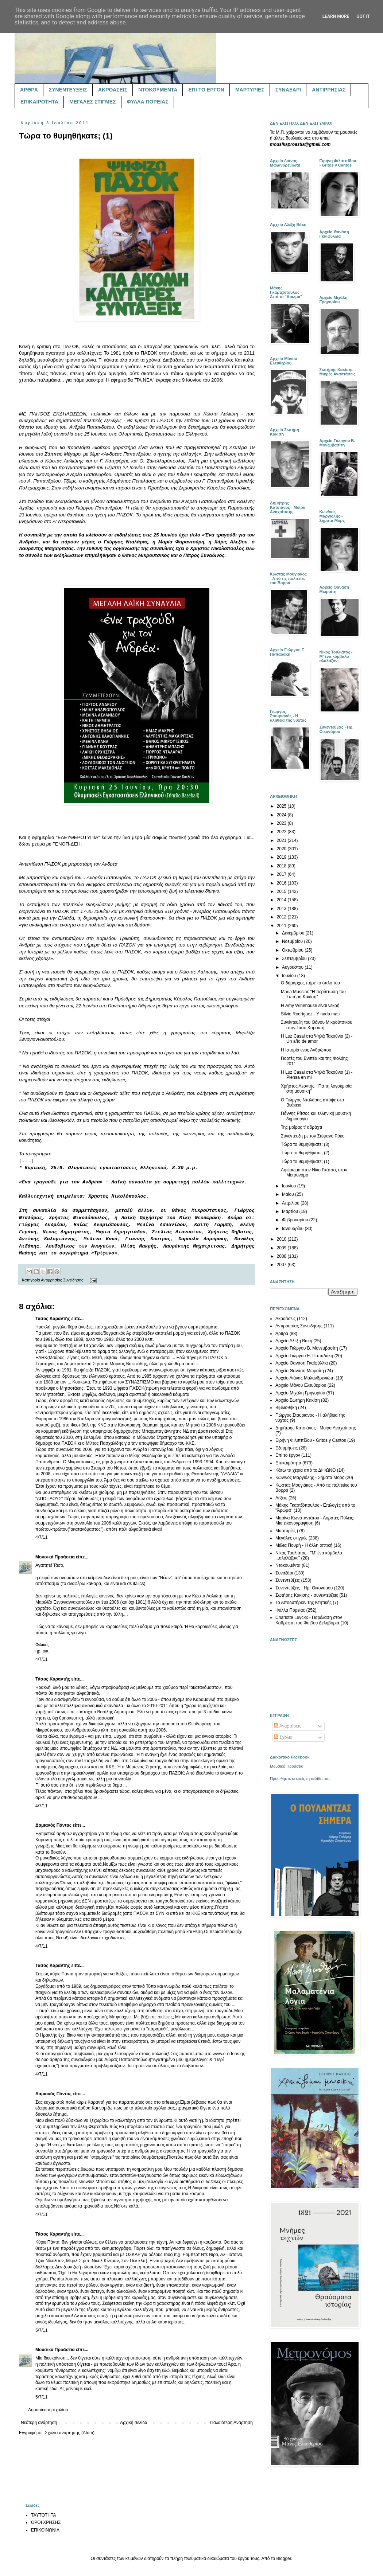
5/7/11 (41, 2330)
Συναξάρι (284, 1573)
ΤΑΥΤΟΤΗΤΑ (43, 2515)
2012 (282, 917)
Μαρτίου (290, 1211)
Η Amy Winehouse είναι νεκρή (310, 1005)
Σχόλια (283, 1737)
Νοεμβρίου (293, 941)
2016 (282, 883)
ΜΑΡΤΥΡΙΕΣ (249, 90)
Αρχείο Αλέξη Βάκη (293, 1340)
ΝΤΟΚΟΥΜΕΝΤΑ (157, 90)
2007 (282, 1264)
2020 (282, 848)
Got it (363, 16)
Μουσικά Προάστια (55, 1557)
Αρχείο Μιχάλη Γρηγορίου (300, 1393)
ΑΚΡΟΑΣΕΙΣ (112, 90)
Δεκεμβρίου (294, 933)
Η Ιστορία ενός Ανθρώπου (306, 1050)
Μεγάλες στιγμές (291, 1538)
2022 (282, 831)
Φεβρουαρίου (295, 1219)
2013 (282, 908)
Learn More (335, 16)
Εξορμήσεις (286, 1448)
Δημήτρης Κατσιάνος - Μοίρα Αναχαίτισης (315, 1428)
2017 (282, 874)
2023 (282, 823)
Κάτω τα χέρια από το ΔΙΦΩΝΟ (305, 1470)
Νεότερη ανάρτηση (39, 2422)
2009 (282, 1247)
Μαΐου (288, 1194)
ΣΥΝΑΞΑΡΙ (288, 90)
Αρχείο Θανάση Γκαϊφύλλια (301, 1363)
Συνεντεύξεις (287, 1580)
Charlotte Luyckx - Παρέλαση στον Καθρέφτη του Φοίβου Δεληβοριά (308, 1620)
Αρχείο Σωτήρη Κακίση (297, 1400)
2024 (282, 814)
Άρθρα (281, 1333)
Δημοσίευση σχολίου (48, 2409)
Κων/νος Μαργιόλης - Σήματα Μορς (309, 1477)
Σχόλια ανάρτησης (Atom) (69, 2432)
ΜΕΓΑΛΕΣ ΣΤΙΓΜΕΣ (92, 102)
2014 (282, 899)
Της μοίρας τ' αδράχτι (301, 1127)
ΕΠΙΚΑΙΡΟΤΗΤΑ (39, 102)
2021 (282, 840)
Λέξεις (281, 1497)
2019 (282, 857)
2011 (282, 925)
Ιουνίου (289, 1186)
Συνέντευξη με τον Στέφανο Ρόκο (312, 1136)
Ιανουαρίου (293, 1228)
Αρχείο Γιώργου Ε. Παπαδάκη (304, 1355)
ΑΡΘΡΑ (29, 90)
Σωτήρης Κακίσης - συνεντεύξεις (306, 1595)
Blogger (283, 2558)
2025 (282, 806)
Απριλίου (291, 1203)
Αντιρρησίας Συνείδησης (62, 1280)
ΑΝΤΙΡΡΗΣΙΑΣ (328, 90)
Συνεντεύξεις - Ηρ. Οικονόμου (304, 1588)
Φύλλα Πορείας (290, 1610)
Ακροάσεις (285, 1318)
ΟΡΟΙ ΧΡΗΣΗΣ (46, 2522)
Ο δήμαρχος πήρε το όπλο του (310, 982)
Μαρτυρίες (285, 1530)
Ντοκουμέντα (288, 1565)
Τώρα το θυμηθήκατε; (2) (305, 1152)
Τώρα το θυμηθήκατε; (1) (305, 1161)
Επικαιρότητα (288, 1462)
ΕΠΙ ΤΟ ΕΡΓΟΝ (206, 90)
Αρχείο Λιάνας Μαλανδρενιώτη (304, 1378)
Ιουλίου (289, 975)
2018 (282, 866)
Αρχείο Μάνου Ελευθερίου (300, 1385)
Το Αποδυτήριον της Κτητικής (303, 1602)
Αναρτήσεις (287, 1726)
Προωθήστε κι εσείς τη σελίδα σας (300, 1778)
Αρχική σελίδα (133, 2422)
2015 (282, 891)
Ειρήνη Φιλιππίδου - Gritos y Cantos (310, 1440)
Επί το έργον (287, 1455)
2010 (282, 1239)
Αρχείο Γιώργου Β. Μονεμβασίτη (306, 1348)
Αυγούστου (293, 967)
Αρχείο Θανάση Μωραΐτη (299, 1370)
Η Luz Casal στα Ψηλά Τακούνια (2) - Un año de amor (317, 1039)
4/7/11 (41, 1537)
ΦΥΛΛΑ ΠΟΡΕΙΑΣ (148, 102)
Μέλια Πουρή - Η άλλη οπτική (303, 1545)
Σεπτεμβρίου (295, 958)
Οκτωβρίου (293, 950)
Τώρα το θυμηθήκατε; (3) (305, 1144)
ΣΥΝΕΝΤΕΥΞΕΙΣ (68, 90)
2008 (282, 1256)
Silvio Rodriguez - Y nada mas (310, 1013)
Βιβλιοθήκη (286, 1407)
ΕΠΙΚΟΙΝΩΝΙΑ (45, 2530)
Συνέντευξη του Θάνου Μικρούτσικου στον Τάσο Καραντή (316, 1025)
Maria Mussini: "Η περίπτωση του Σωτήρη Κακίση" (313, 994)
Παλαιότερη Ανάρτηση (231, 2422)
